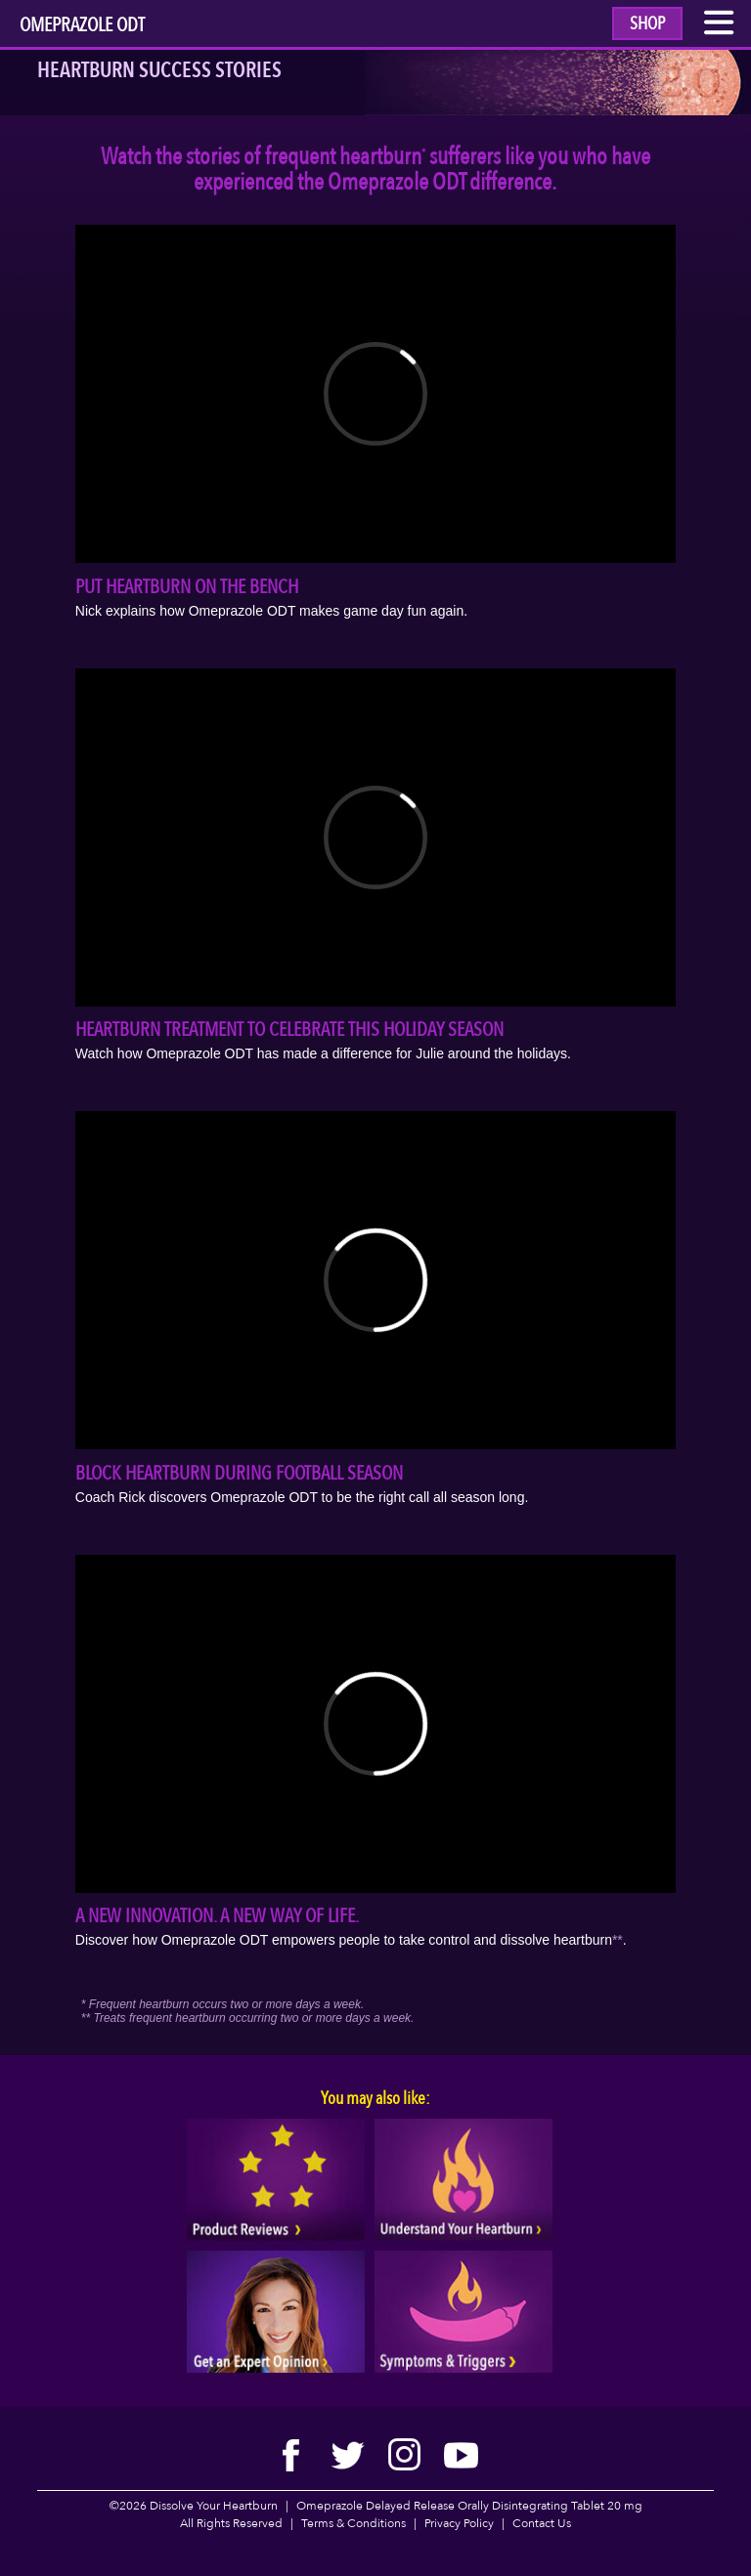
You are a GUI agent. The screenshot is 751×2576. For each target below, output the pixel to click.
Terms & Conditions (353, 2523)
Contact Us (541, 2523)
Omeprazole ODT (82, 26)
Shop (647, 24)
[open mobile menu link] (719, 27)
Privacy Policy (459, 2523)
